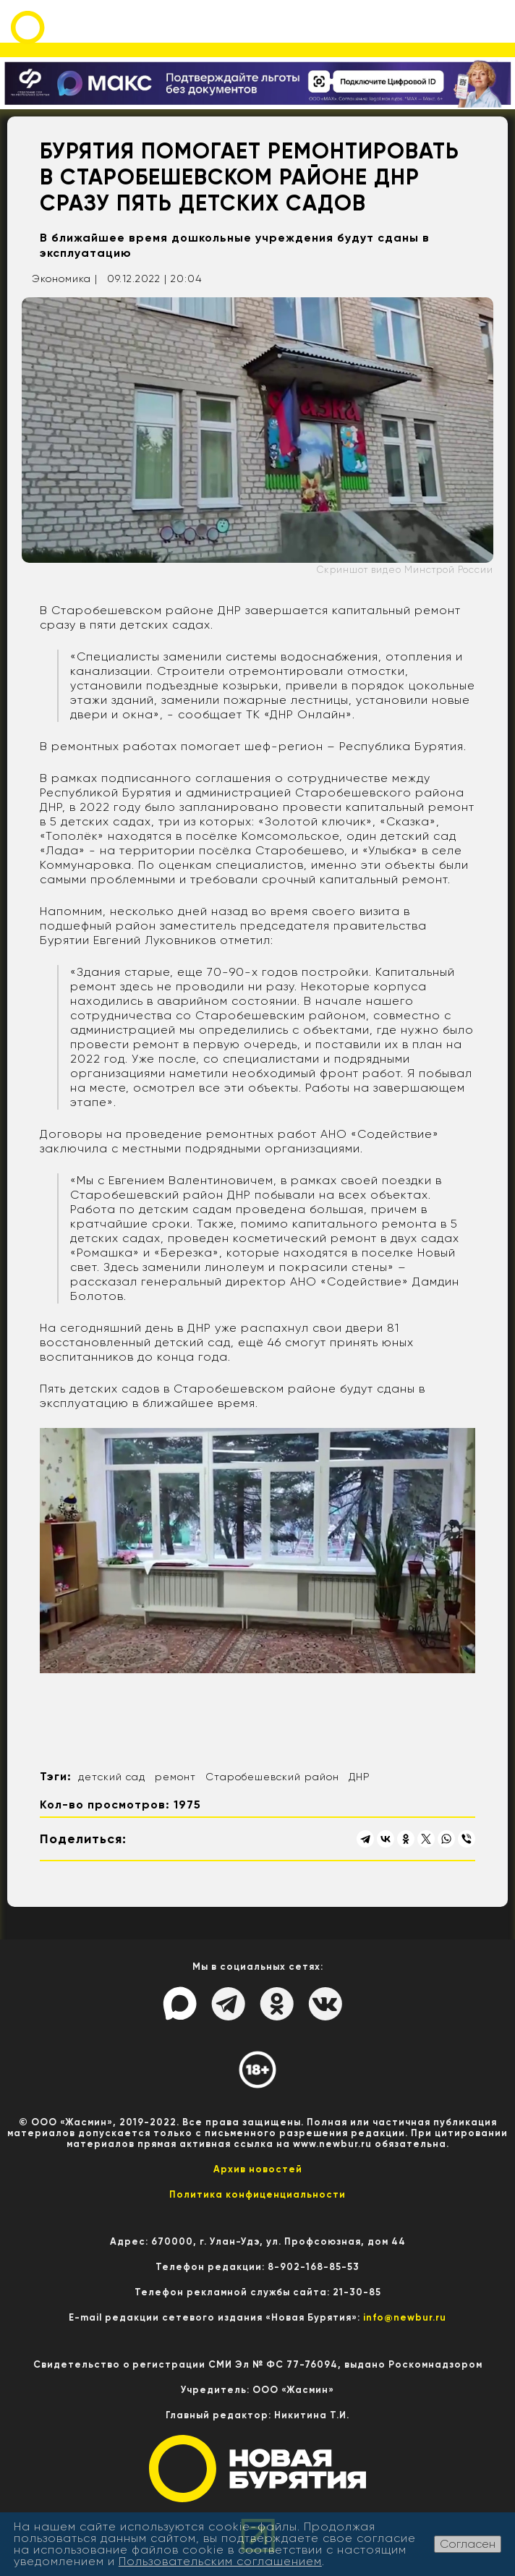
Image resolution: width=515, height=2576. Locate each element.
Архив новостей (257, 2169)
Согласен (467, 2544)
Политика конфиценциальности (257, 2194)
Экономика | (65, 278)
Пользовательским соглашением (220, 2561)
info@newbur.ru (404, 2317)
